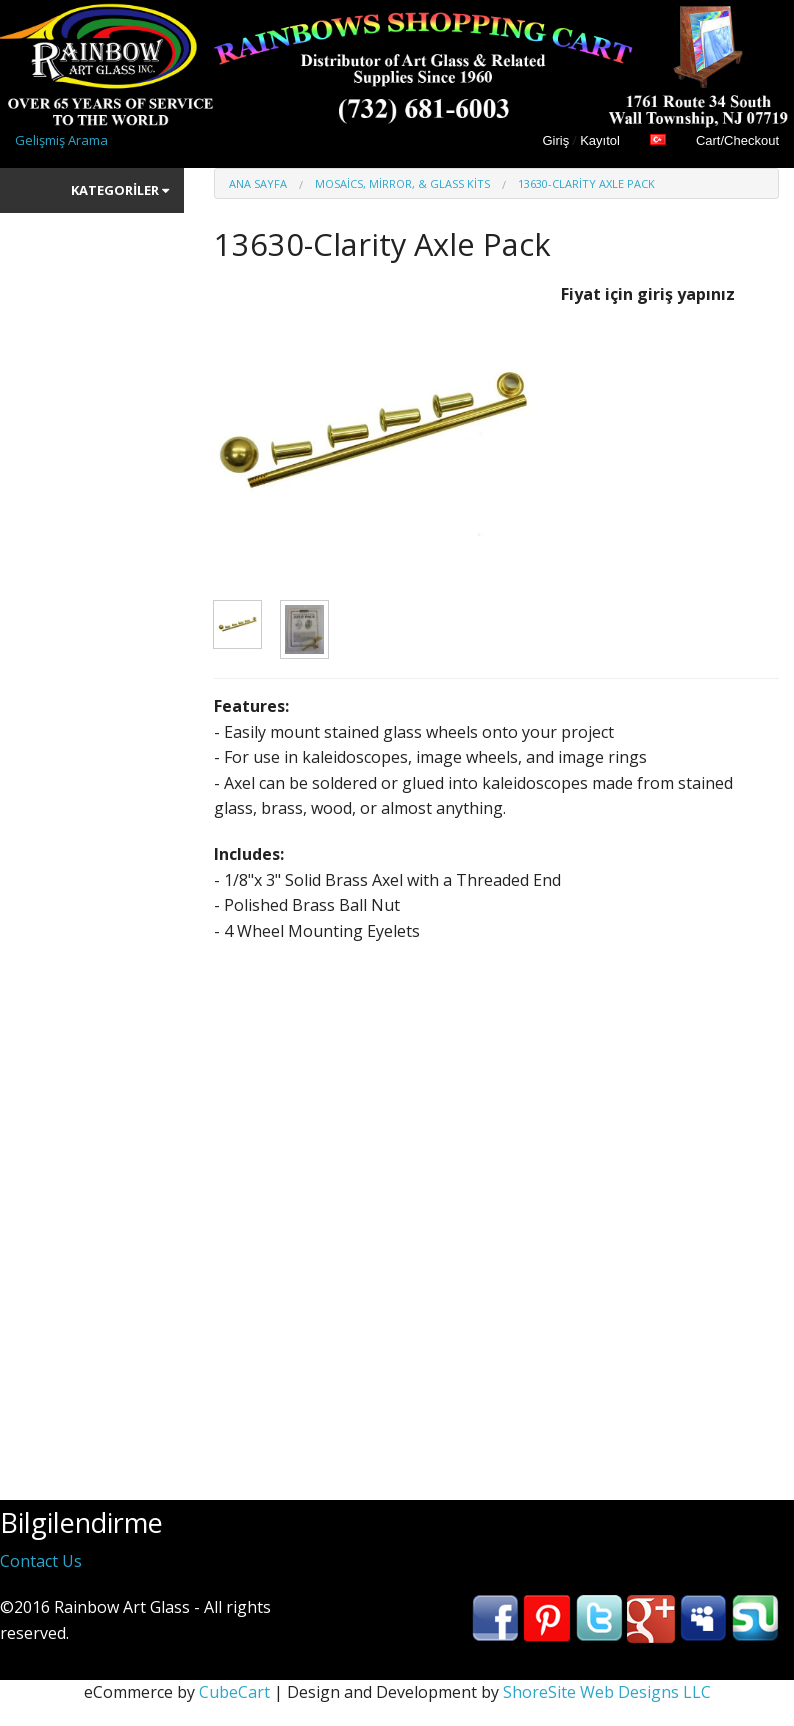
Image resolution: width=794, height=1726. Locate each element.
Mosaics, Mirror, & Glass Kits (402, 183)
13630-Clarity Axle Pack (586, 183)
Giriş (555, 140)
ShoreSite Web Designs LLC (607, 1692)
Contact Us (41, 1561)
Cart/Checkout (737, 140)
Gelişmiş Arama (61, 140)
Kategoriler (120, 190)
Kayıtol (600, 140)
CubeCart (234, 1692)
